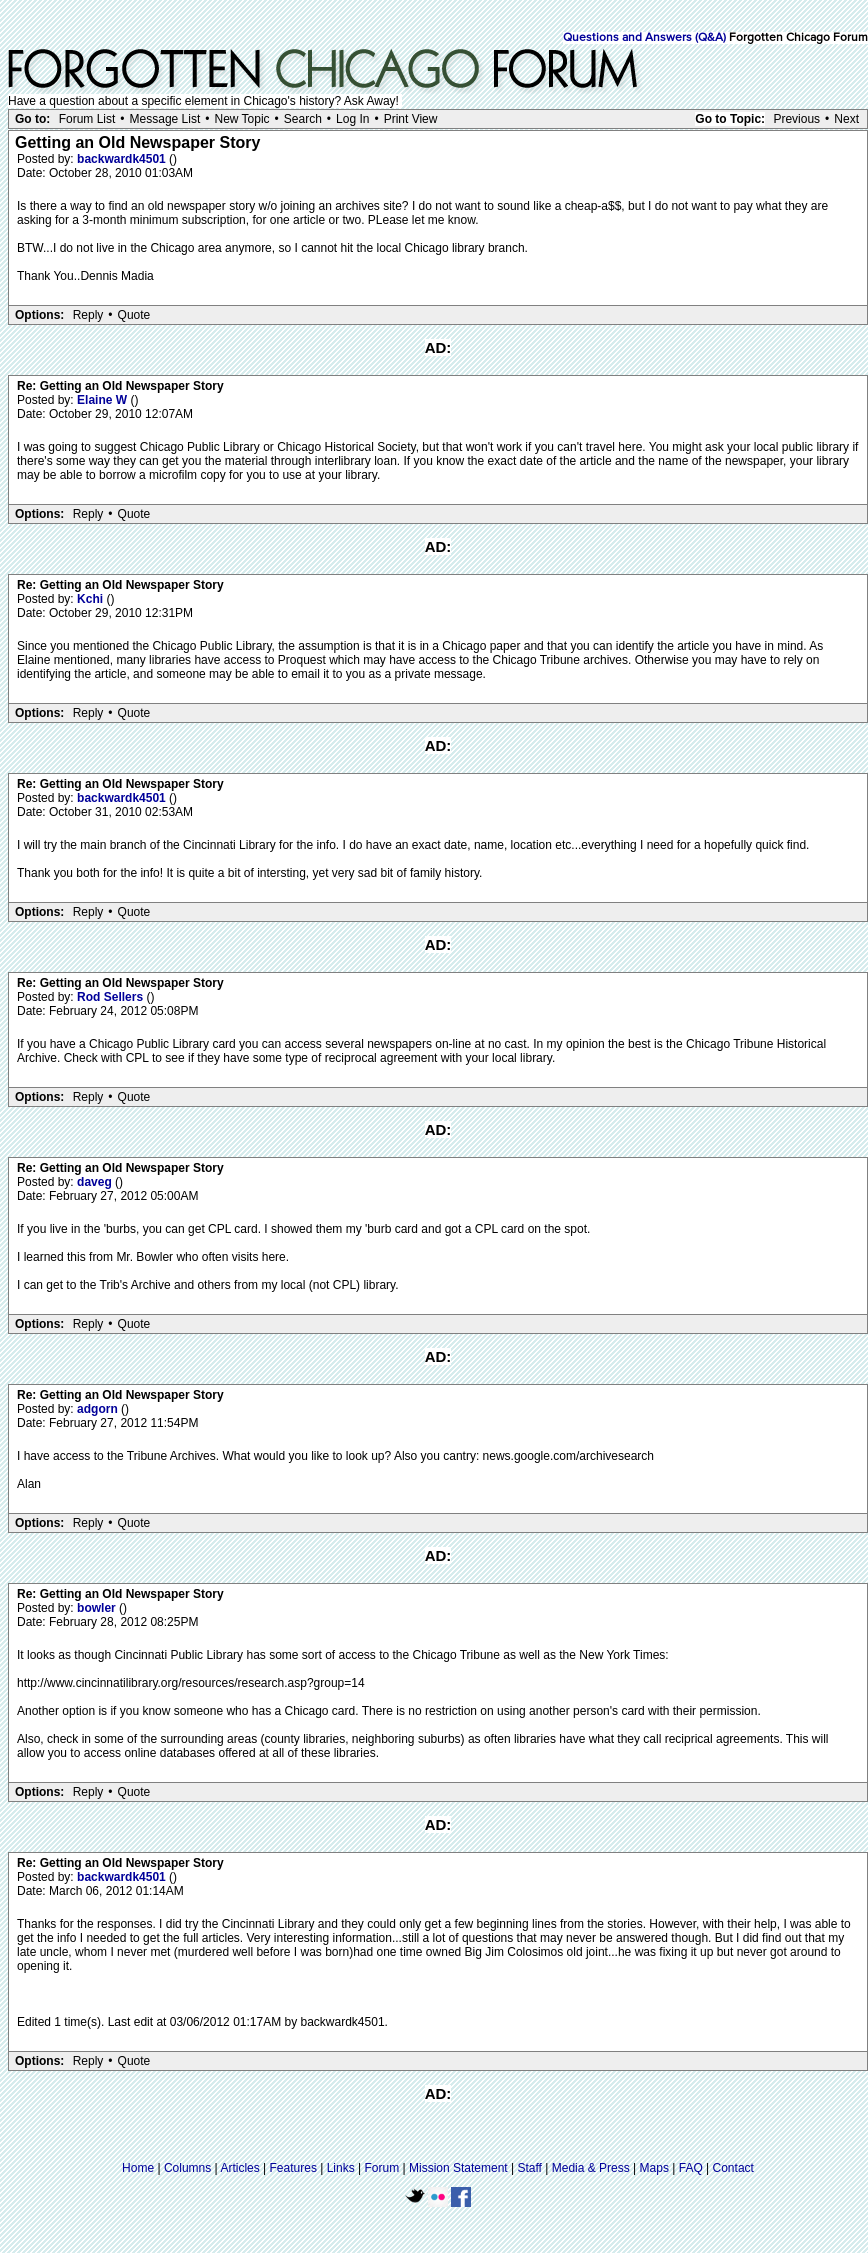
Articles (239, 2168)
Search (303, 119)
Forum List (87, 119)
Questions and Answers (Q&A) (644, 38)
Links (341, 2168)
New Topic (241, 119)
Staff (529, 2168)
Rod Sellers (111, 997)
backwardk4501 (123, 159)
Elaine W (103, 400)
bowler (98, 1608)
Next (846, 119)
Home (138, 2168)
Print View (411, 119)
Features (293, 2168)
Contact (733, 2168)
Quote (134, 315)
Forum (382, 2168)
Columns (187, 2168)
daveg (96, 1182)
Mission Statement (458, 2168)
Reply (88, 315)
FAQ (691, 2168)
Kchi (91, 599)
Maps (654, 2168)
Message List (165, 119)
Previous (796, 119)
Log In (352, 119)
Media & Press (591, 2168)
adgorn (99, 1409)
